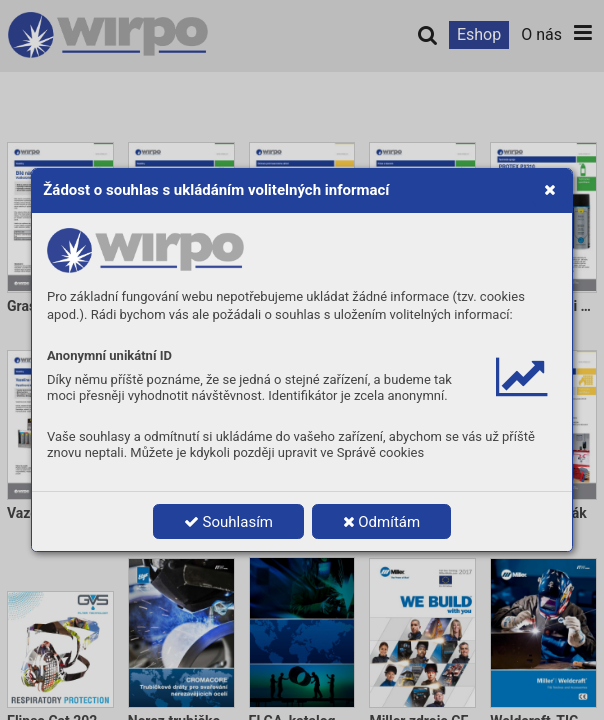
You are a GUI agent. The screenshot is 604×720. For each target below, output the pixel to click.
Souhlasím (228, 522)
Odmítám (382, 522)
